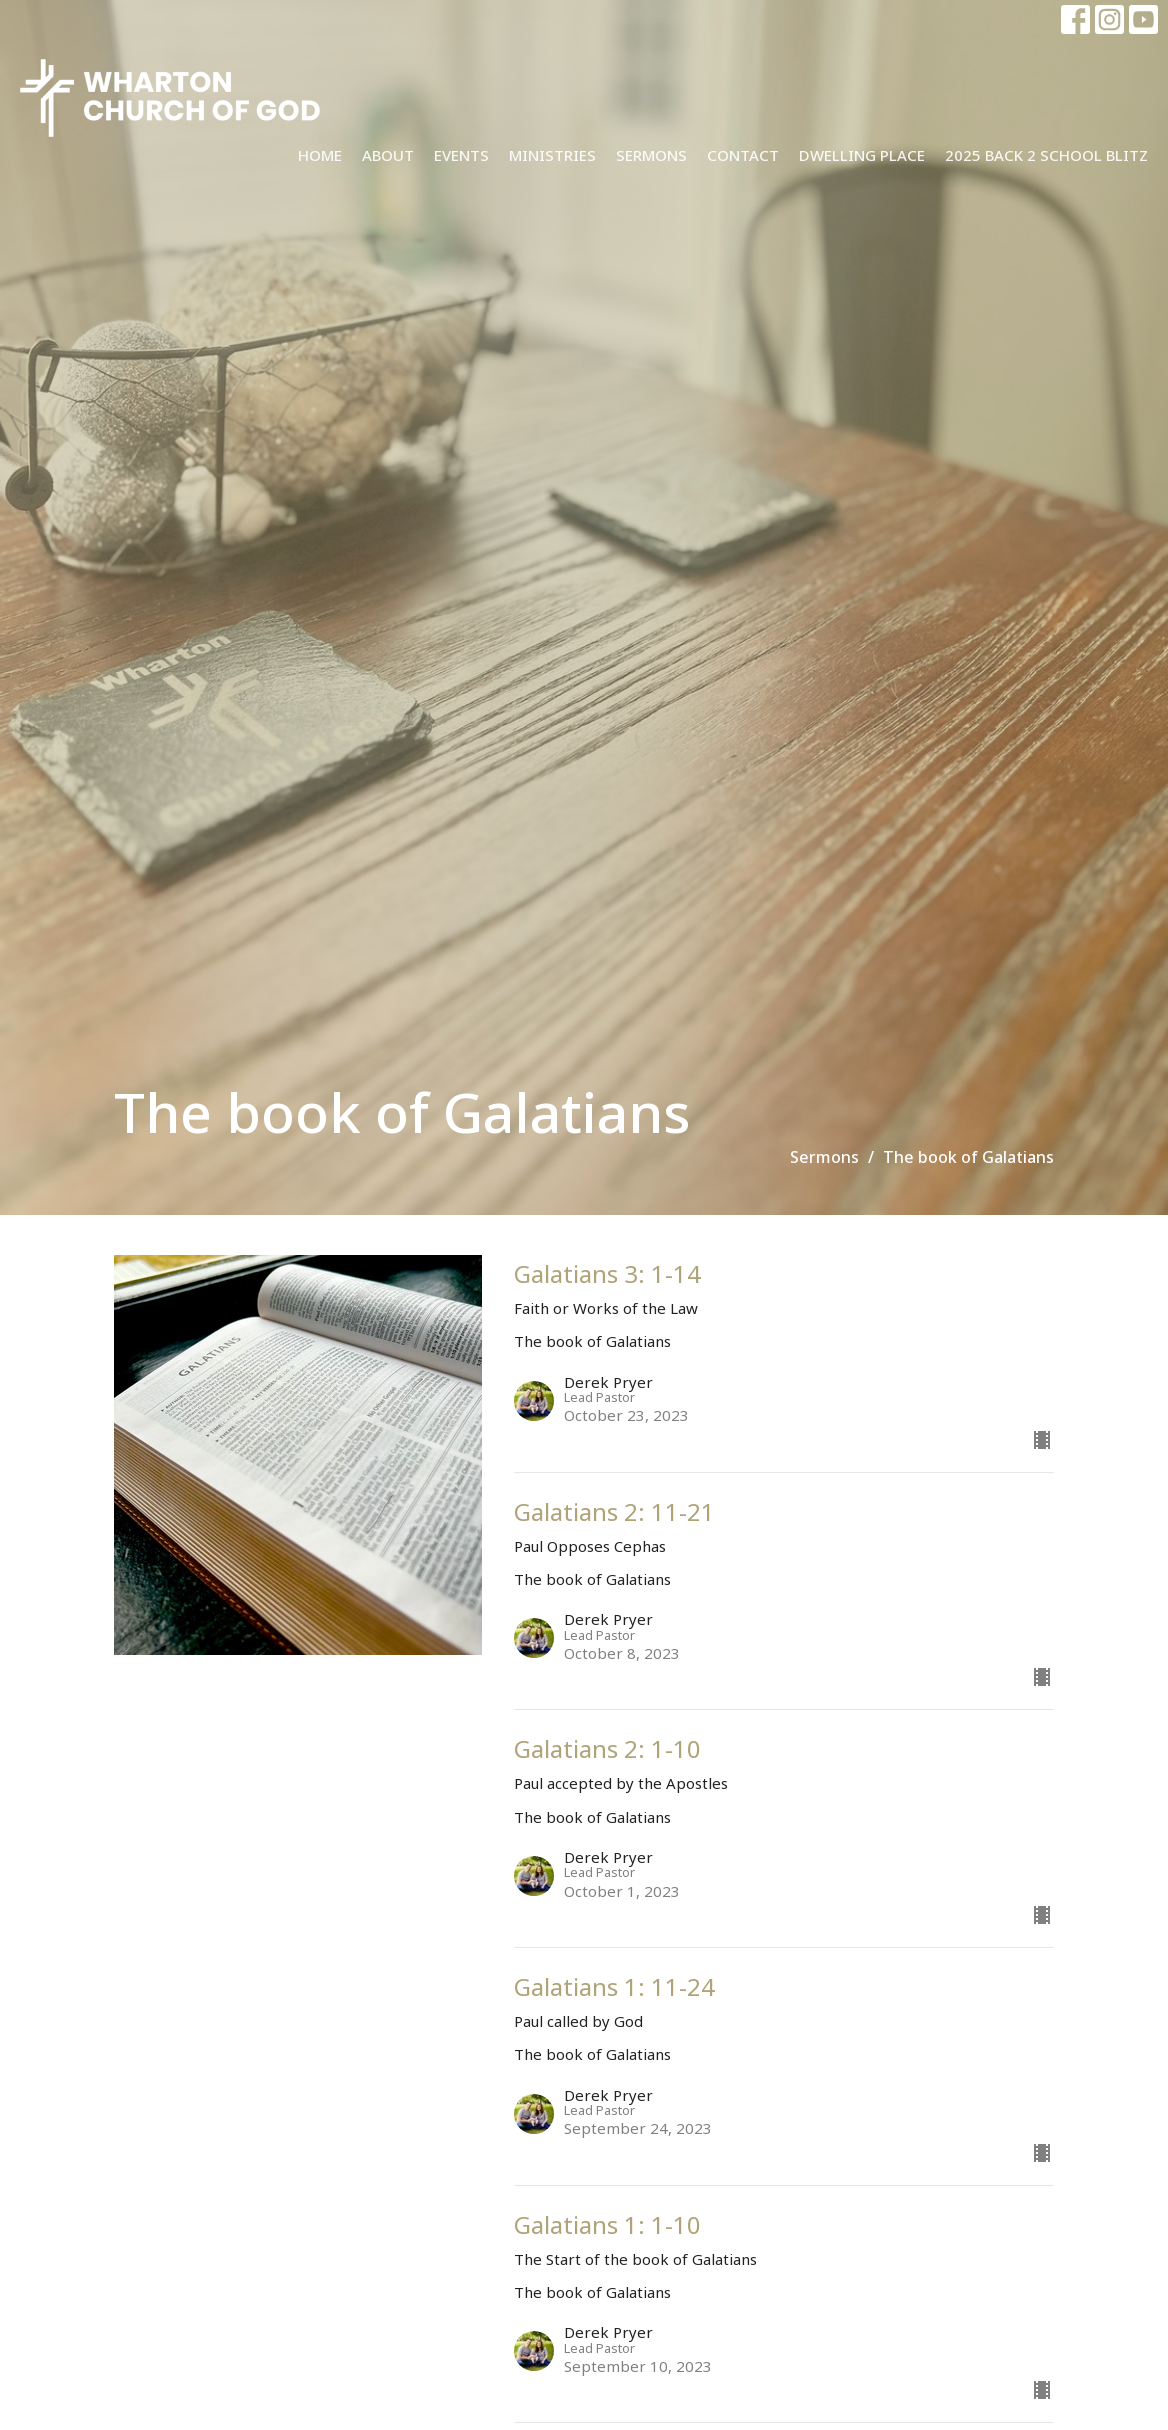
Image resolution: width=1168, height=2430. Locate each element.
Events (461, 155)
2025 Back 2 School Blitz (1046, 155)
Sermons (651, 155)
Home (320, 155)
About (388, 155)
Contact (743, 155)
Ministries (552, 155)
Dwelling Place (862, 155)
